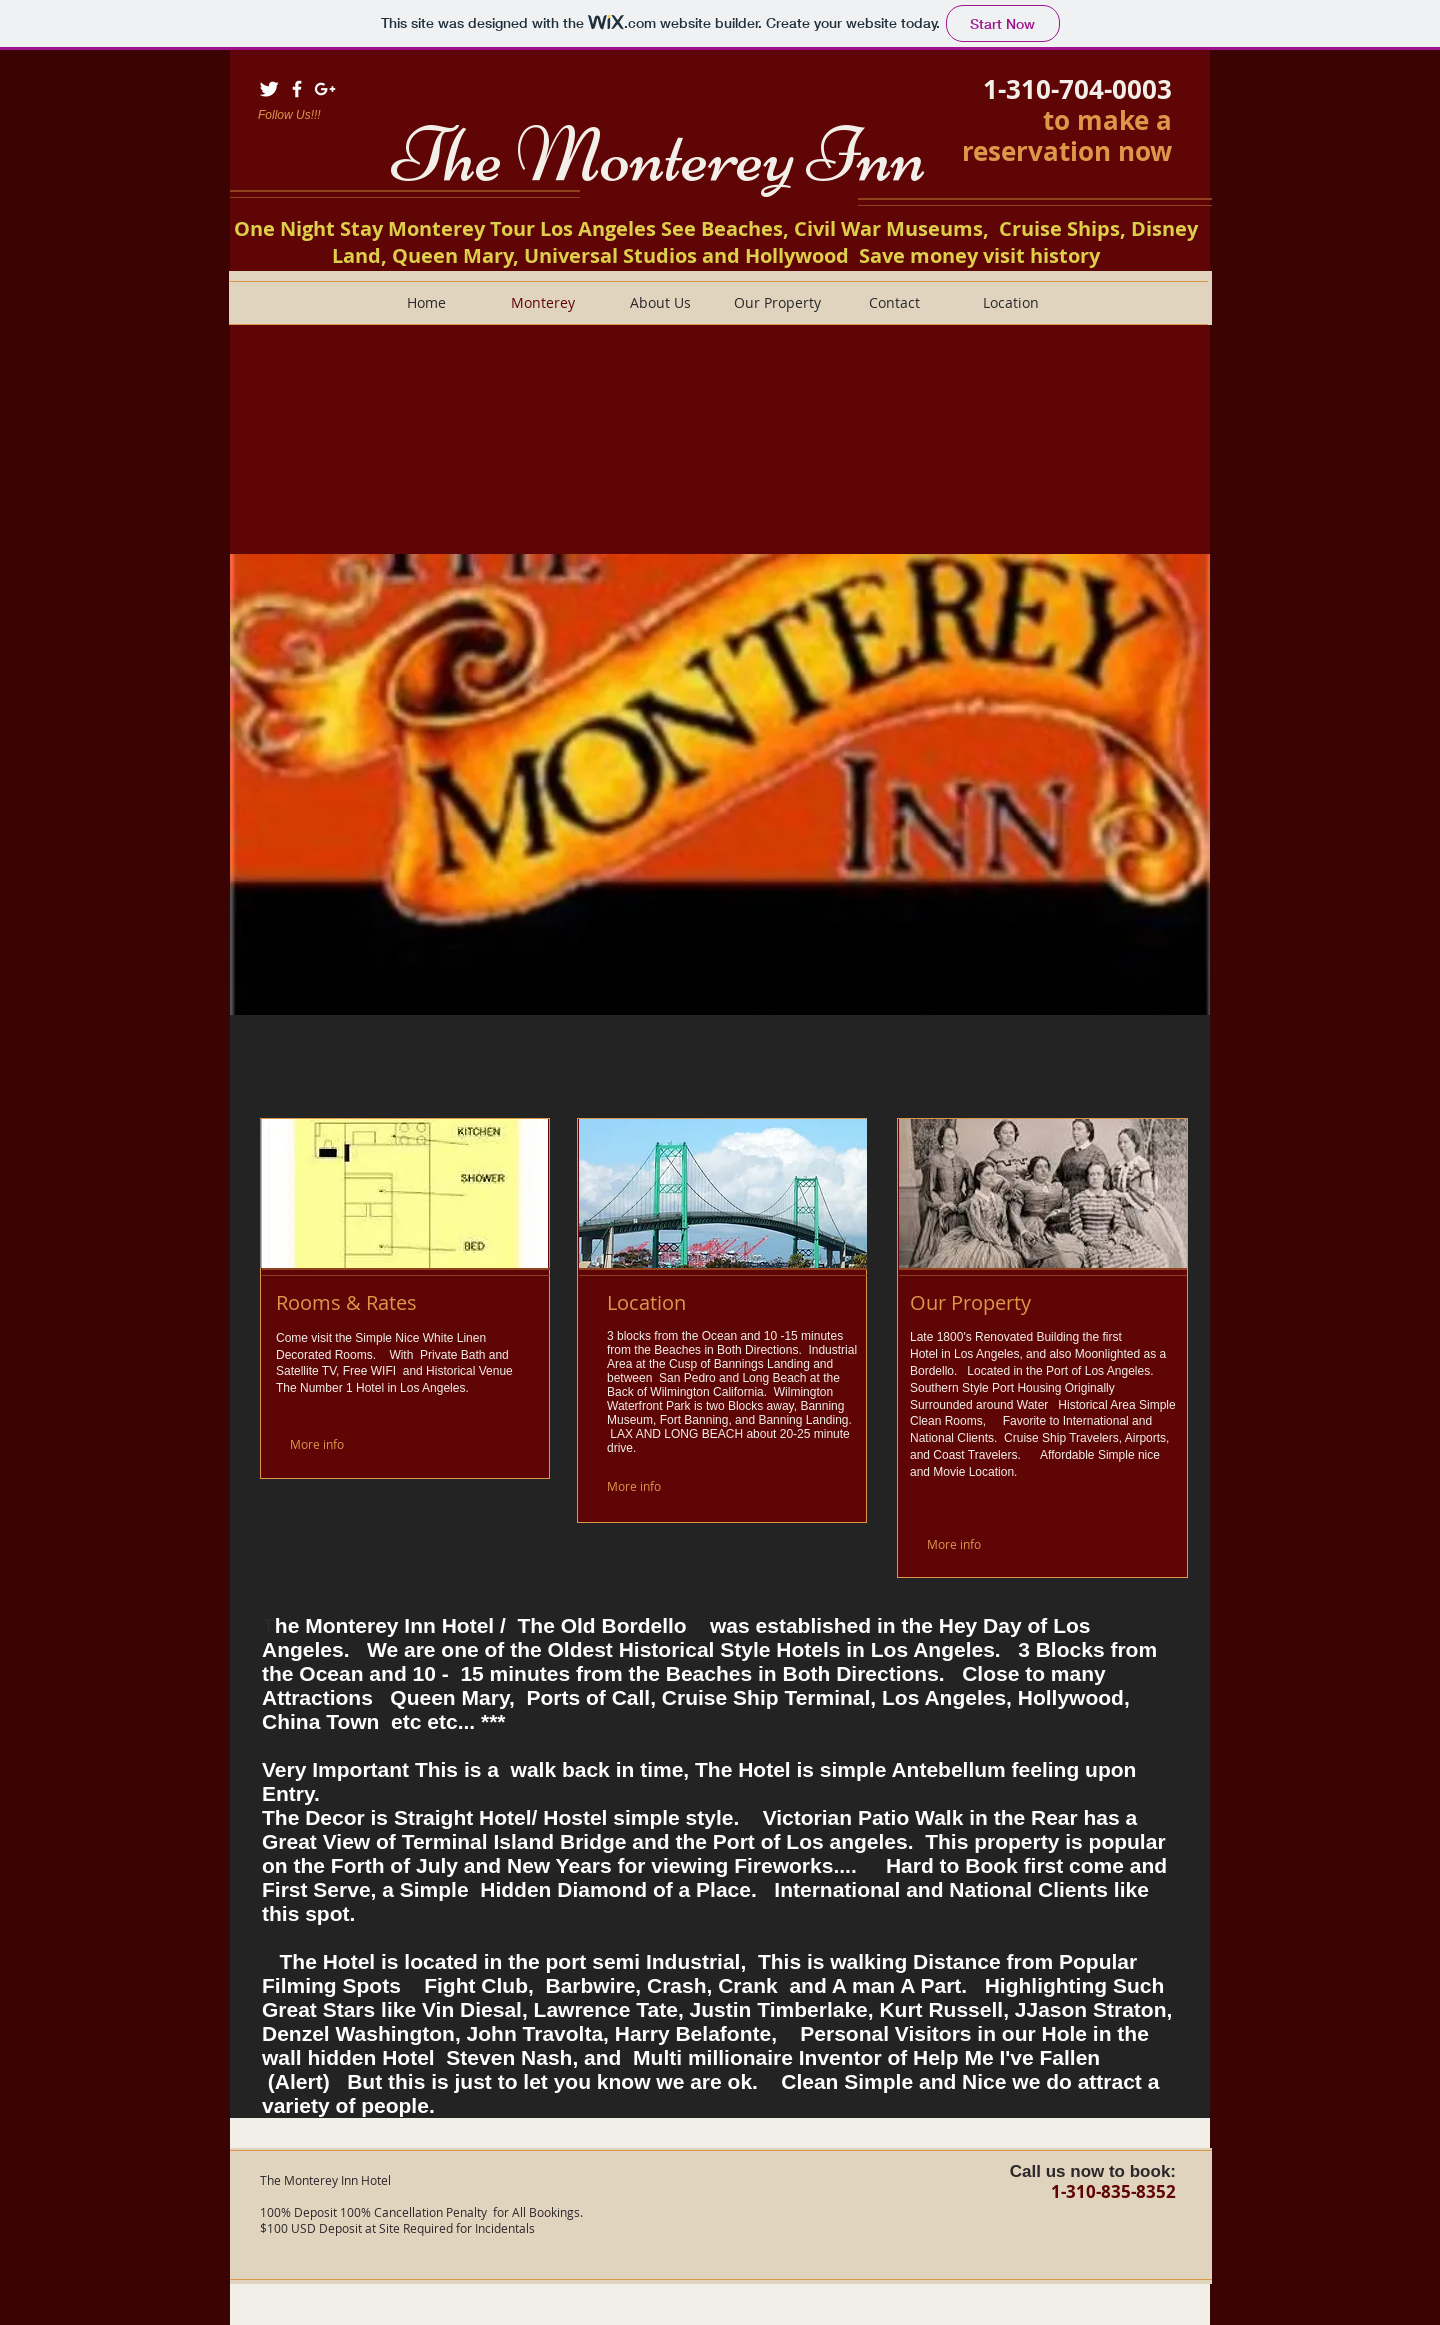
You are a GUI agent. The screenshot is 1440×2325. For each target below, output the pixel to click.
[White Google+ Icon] (325, 89)
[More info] (337, 1443)
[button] (720, 784)
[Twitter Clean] (269, 89)
